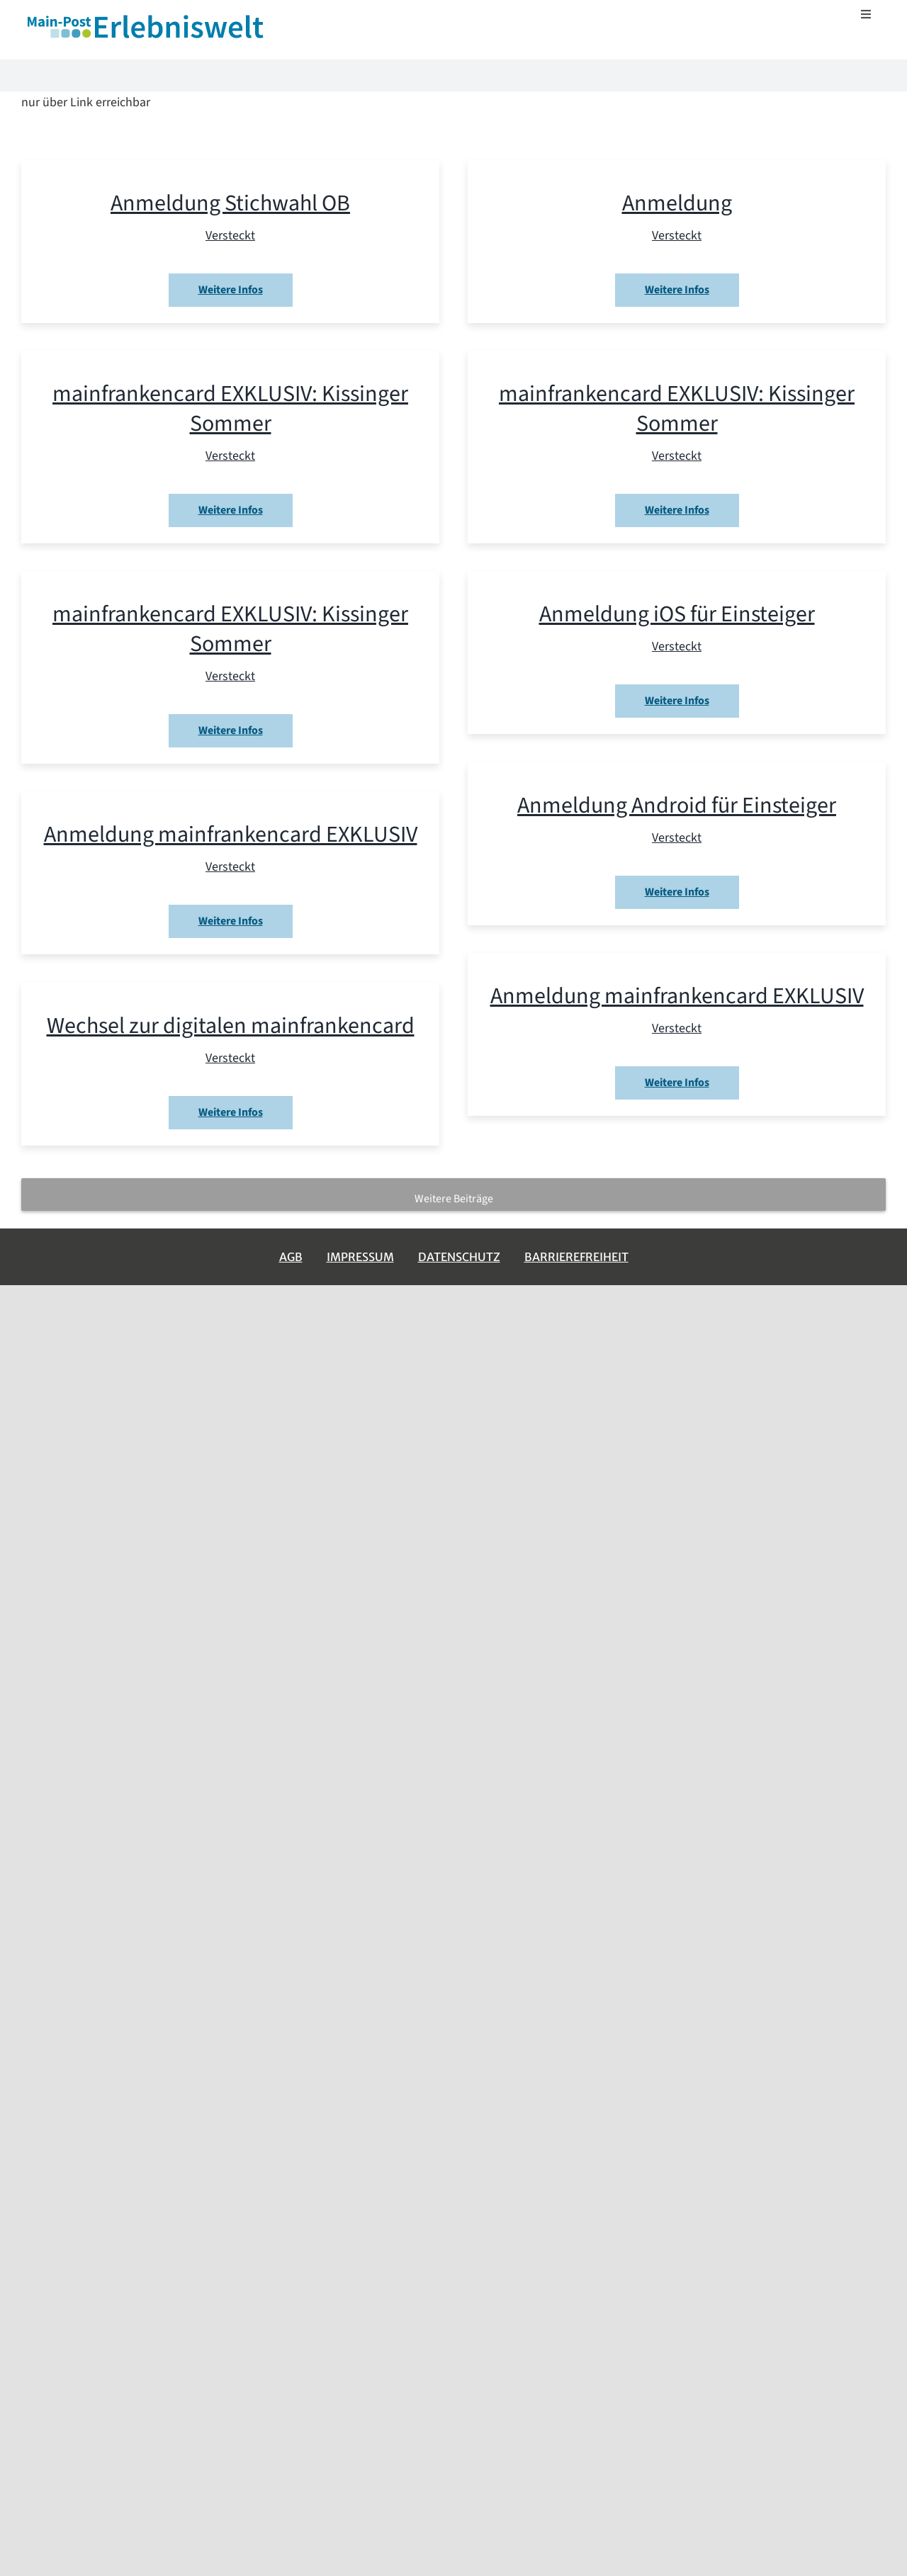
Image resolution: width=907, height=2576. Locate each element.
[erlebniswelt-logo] (146, 17)
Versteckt (230, 235)
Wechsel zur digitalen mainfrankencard (231, 1026)
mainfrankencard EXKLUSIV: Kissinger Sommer (230, 409)
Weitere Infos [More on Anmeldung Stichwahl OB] (230, 290)
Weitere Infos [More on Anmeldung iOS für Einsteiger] (677, 700)
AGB (291, 1257)
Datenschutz (459, 1257)
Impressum (360, 1257)
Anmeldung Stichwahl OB (230, 203)
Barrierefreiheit (576, 1257)
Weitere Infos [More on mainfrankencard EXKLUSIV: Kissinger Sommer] (230, 510)
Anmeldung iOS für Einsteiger (677, 614)
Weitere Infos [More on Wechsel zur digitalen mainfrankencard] (230, 1112)
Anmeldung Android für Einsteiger (676, 805)
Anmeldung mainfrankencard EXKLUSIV (230, 834)
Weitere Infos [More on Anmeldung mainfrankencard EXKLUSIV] (230, 921)
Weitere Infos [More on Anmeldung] (677, 290)
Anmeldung (677, 203)
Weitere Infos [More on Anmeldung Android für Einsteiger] (677, 892)
